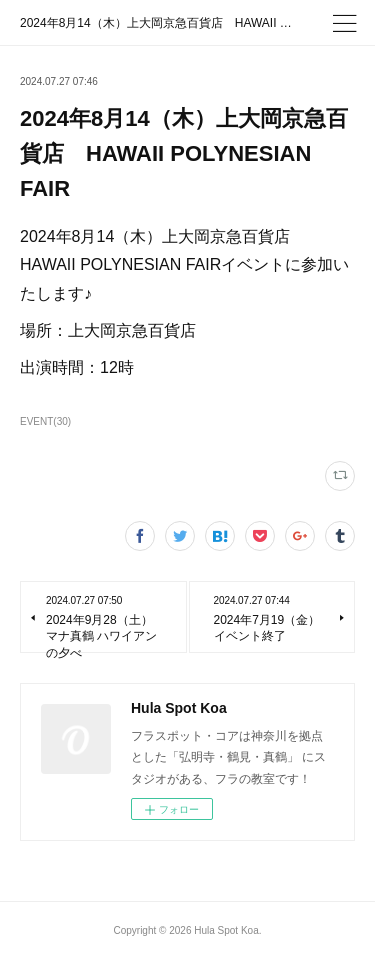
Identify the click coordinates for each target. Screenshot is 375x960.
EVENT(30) (45, 421)
